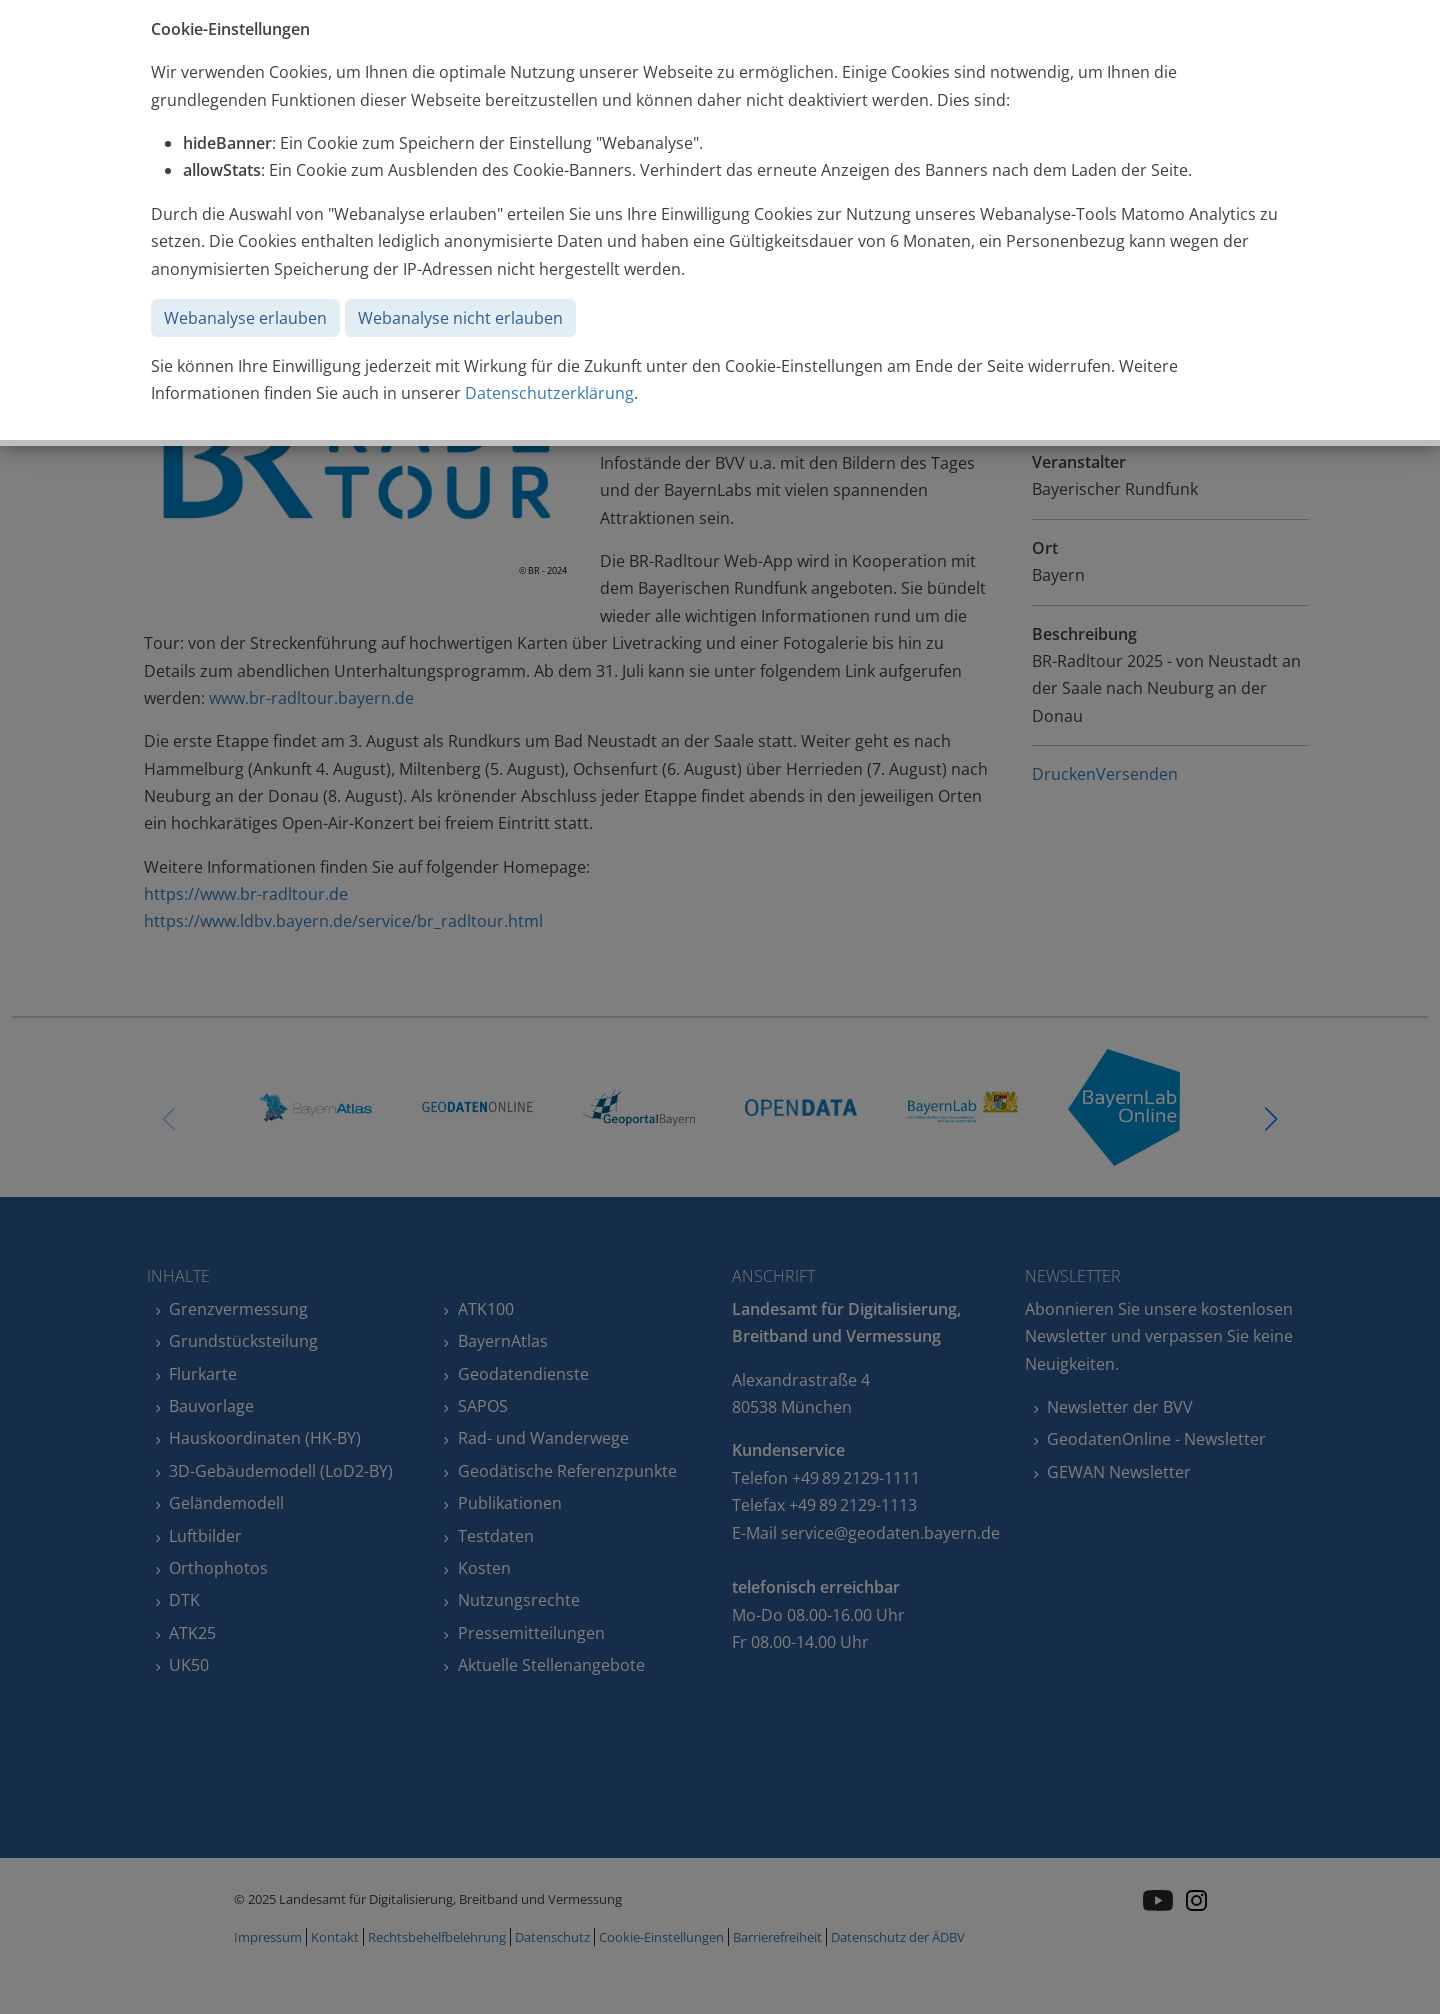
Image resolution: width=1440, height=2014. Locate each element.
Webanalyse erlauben (245, 318)
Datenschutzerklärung (549, 393)
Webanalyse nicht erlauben (460, 318)
